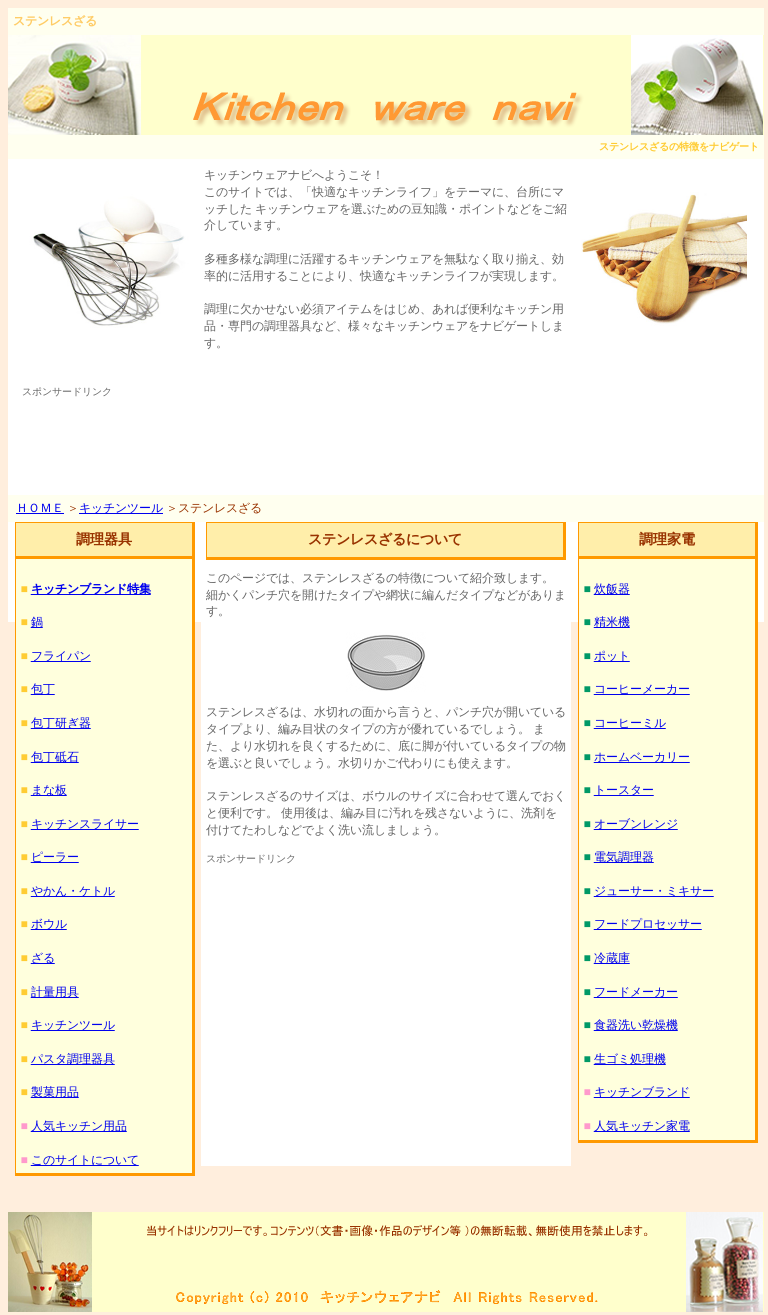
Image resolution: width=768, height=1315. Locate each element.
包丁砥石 (55, 757)
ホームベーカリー (642, 757)
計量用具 (55, 992)
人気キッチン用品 (79, 1126)
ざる (43, 958)
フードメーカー (636, 992)
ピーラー (55, 857)
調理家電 (667, 539)
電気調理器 (624, 857)
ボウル (49, 924)
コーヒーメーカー (642, 689)
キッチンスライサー (85, 824)
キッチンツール (121, 508)
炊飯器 (612, 589)
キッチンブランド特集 (91, 589)
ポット (612, 656)
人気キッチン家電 (642, 1126)
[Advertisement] (386, 445)
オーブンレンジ (636, 824)
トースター (624, 790)
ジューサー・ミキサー (654, 891)
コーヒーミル (630, 723)
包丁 (43, 689)
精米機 (612, 622)
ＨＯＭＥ (40, 508)
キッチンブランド (642, 1092)
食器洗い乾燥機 (636, 1025)
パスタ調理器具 (73, 1059)
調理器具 (104, 539)
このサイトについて (85, 1160)
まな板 (49, 790)
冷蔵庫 (612, 958)
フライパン (61, 656)
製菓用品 (55, 1092)
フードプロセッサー (648, 924)
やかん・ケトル (73, 891)
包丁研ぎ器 (61, 723)
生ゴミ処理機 (630, 1059)
